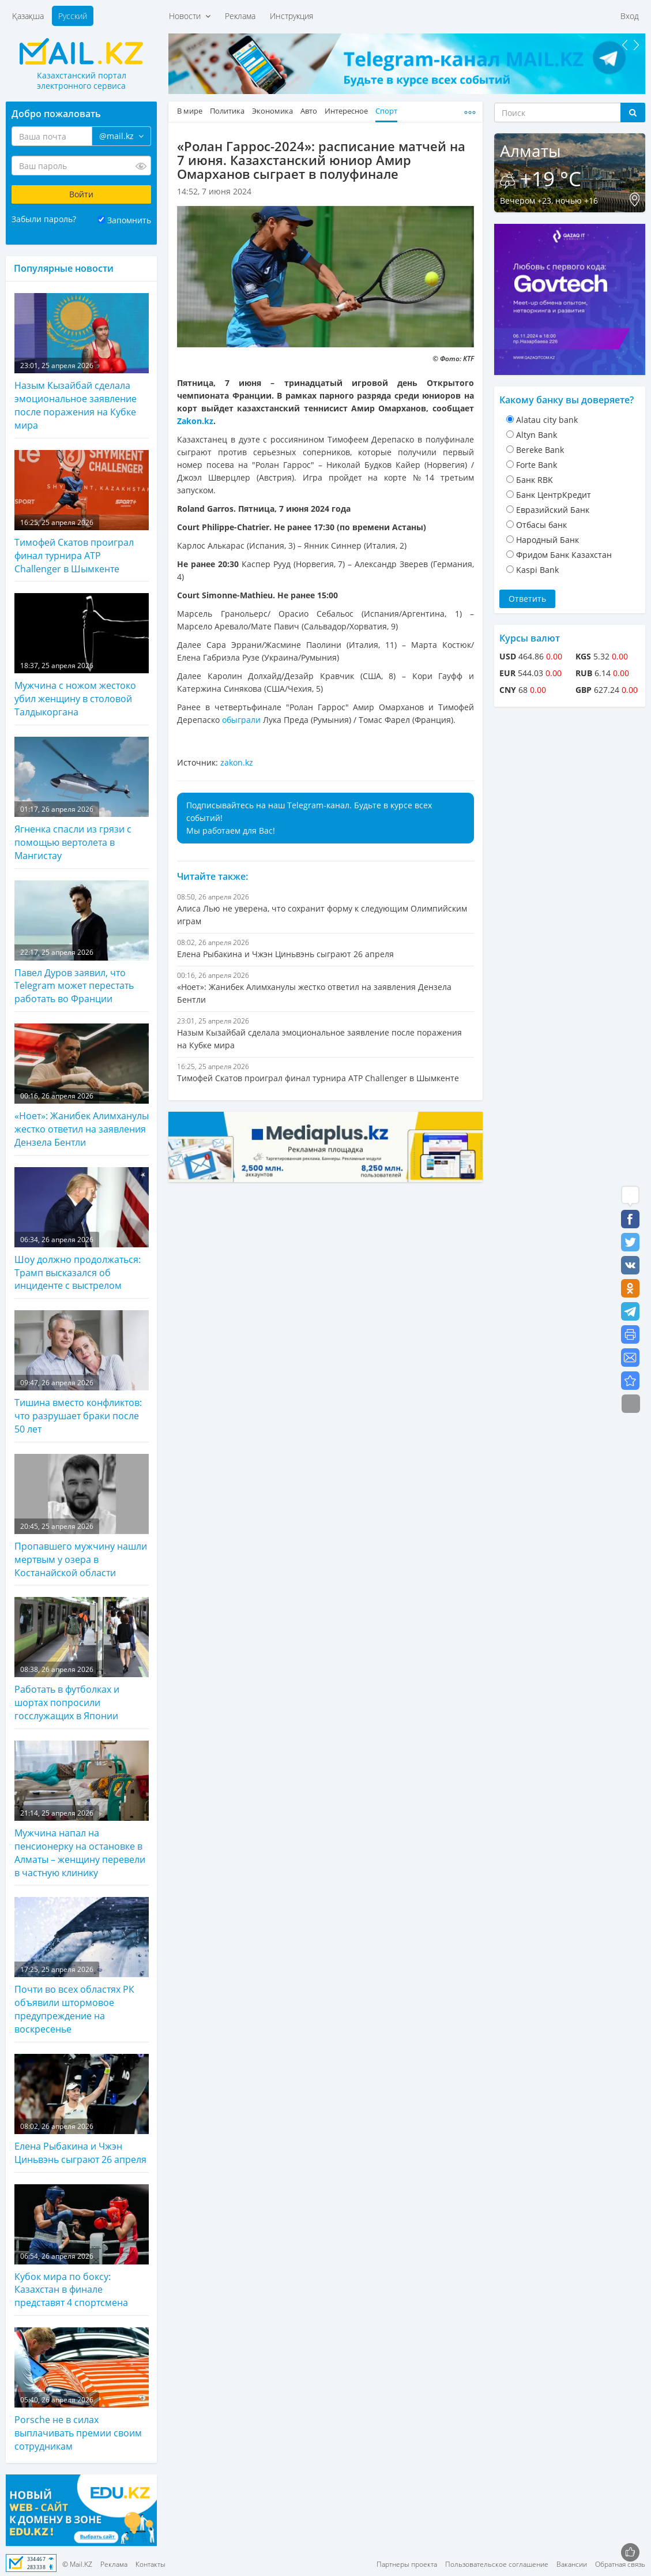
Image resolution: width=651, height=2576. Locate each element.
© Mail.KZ (77, 2564)
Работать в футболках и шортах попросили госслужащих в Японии (81, 1659)
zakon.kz (236, 762)
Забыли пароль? (44, 218)
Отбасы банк (541, 524)
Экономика (272, 111)
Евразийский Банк (552, 509)
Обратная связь (620, 2564)
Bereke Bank (540, 449)
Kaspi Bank (537, 569)
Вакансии (571, 2564)
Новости (189, 15)
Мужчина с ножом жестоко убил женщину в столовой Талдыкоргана (81, 655)
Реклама (240, 15)
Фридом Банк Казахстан (564, 554)
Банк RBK (534, 479)
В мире (189, 111)
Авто (308, 111)
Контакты (150, 2564)
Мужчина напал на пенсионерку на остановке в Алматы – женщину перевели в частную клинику (81, 1810)
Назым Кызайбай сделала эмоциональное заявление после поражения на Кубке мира (81, 362)
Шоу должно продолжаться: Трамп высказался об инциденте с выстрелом (81, 1229)
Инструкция (291, 15)
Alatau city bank (547, 419)
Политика (227, 111)
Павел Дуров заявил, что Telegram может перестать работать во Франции (81, 943)
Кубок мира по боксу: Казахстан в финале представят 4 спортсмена (81, 2246)
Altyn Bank (536, 434)
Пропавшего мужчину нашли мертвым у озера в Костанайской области (81, 1516)
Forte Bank (536, 464)
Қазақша (28, 15)
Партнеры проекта (407, 2564)
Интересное (346, 111)
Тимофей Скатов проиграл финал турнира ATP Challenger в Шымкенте (81, 512)
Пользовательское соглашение (496, 2564)
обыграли (241, 719)
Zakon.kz (195, 420)
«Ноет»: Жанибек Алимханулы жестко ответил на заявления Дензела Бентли (81, 1086)
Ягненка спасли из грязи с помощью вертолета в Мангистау (81, 799)
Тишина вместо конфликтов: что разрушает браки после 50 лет (81, 1372)
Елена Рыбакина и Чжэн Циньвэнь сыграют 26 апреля (81, 2110)
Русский (72, 15)
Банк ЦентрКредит (553, 494)
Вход (629, 15)
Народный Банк (547, 539)
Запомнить (129, 220)
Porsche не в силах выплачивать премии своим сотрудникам (81, 2390)
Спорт (386, 111)
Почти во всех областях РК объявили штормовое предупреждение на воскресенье (81, 1966)
